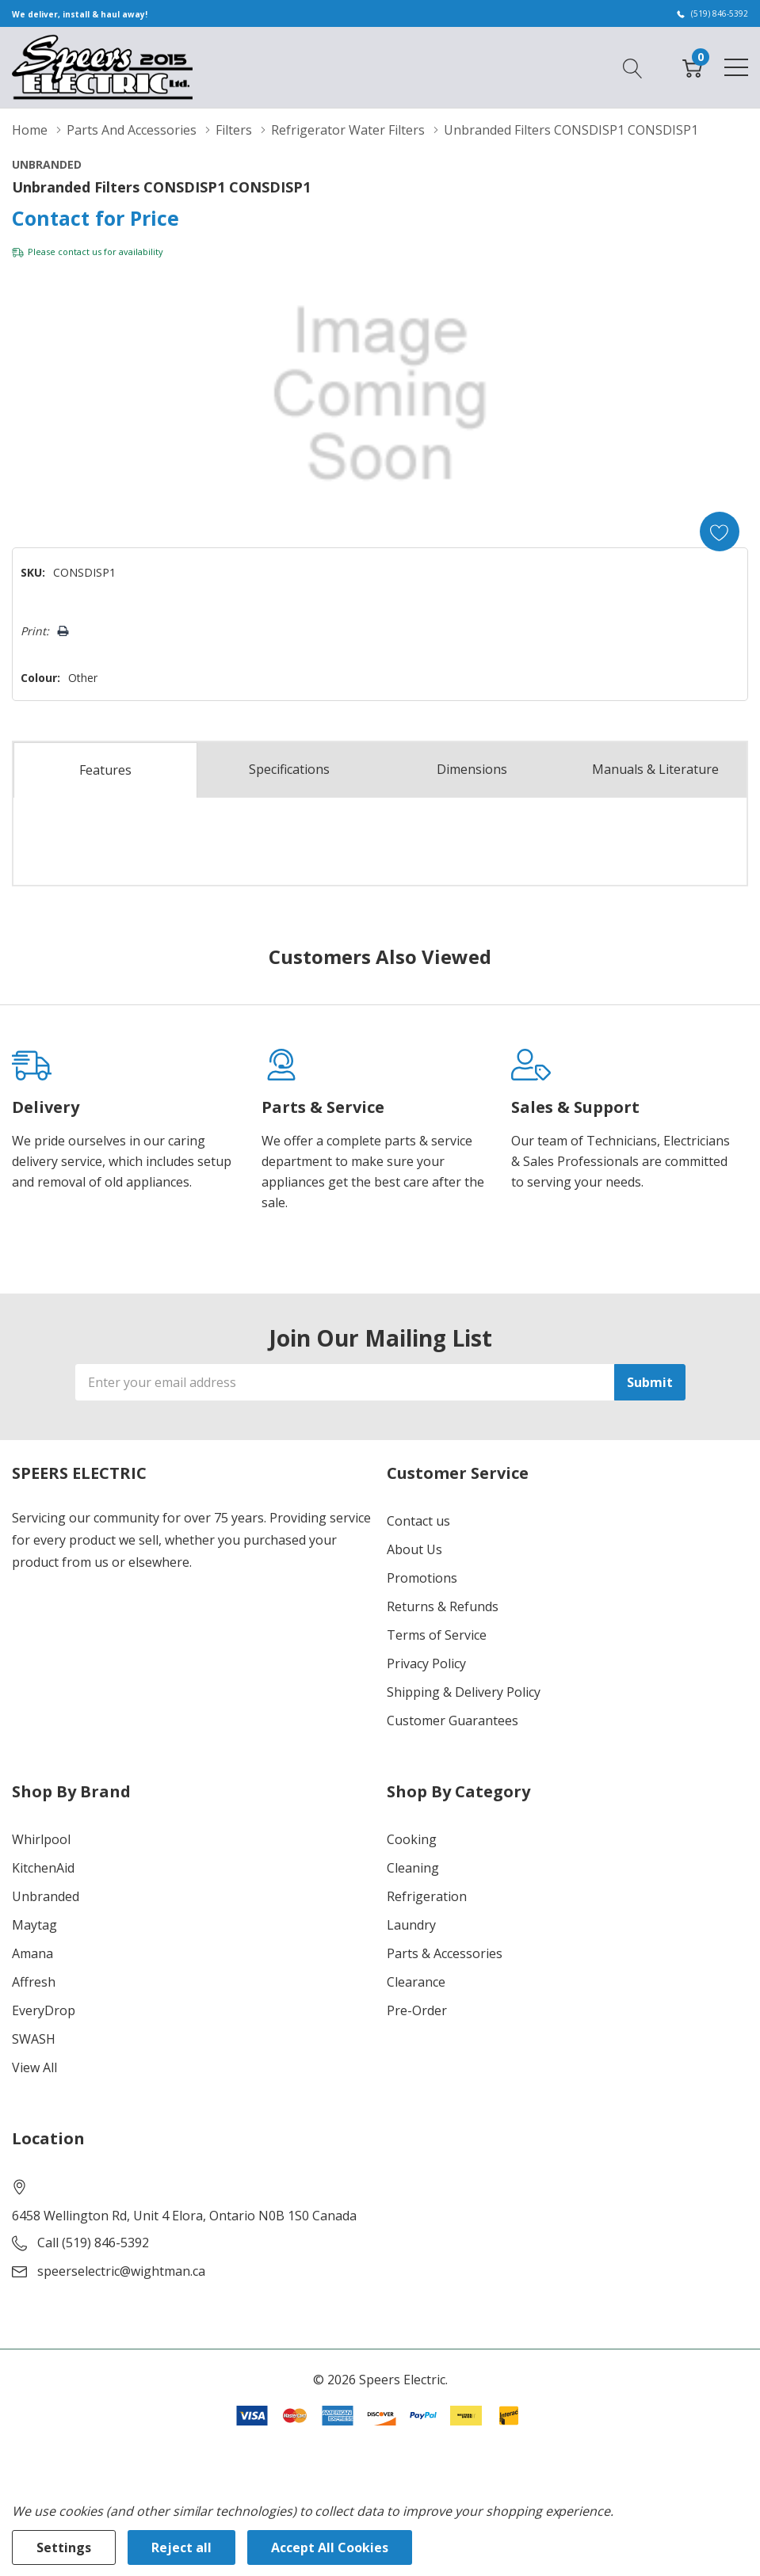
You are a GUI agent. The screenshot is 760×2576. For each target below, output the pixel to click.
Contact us (418, 1521)
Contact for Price (95, 217)
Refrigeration (427, 1896)
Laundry (411, 1925)
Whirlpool (41, 1839)
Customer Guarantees (452, 1720)
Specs (289, 770)
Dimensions (472, 770)
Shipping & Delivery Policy (463, 1692)
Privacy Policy (426, 1663)
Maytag (34, 1925)
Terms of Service (437, 1635)
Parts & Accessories (444, 1953)
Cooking (412, 1839)
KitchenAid (43, 1868)
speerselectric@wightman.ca (121, 2271)
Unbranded (45, 1896)
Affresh (33, 1982)
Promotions (422, 1578)
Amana (32, 1953)
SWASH (33, 2039)
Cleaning (413, 1868)
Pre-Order (417, 2010)
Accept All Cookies (329, 2547)
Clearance (416, 1982)
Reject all (181, 2547)
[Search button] (633, 66)
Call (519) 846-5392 (93, 2242)
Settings (63, 2547)
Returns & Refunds (442, 1606)
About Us (414, 1549)
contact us (79, 251)
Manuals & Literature (655, 770)
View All (34, 2067)
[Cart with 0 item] (692, 66)
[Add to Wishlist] (719, 531)
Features (105, 770)
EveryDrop (43, 2010)
